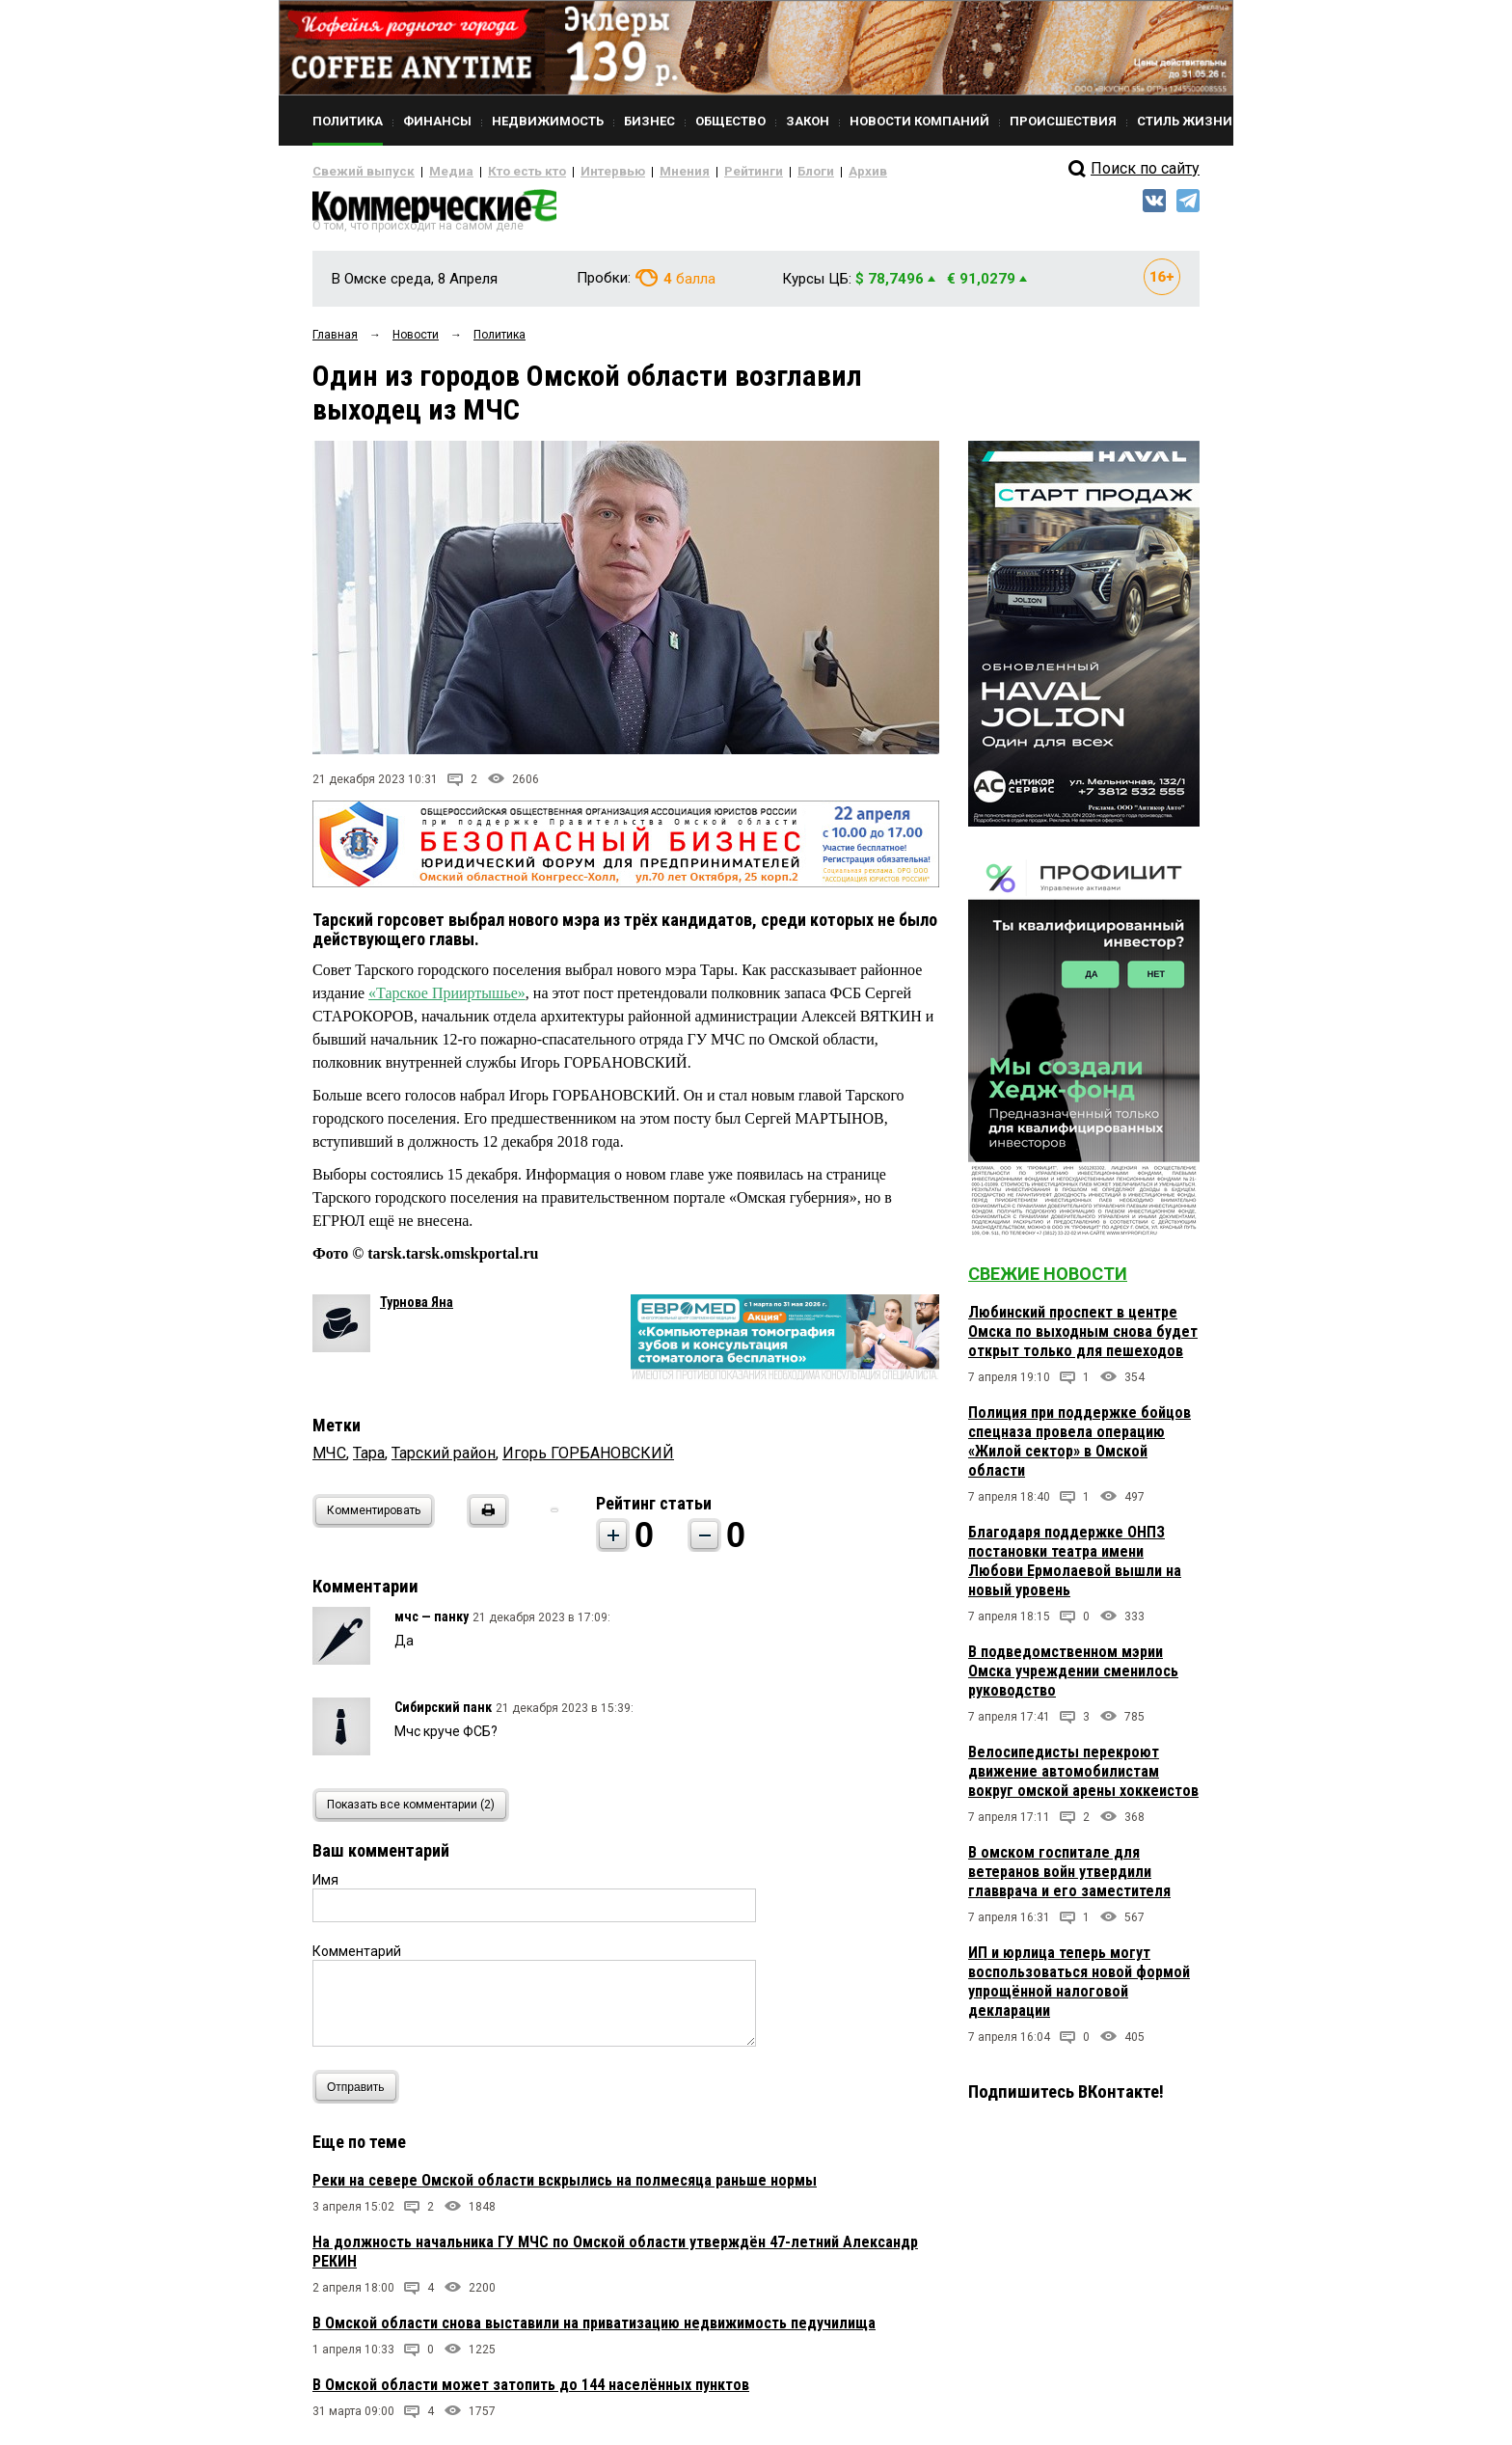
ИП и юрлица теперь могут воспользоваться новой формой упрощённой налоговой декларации (1079, 1989)
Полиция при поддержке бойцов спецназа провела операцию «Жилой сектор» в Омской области (1079, 1449)
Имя (325, 1887)
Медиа (432, 171)
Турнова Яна (416, 1310)
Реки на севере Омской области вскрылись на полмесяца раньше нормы (564, 2188)
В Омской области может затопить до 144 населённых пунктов (530, 2392)
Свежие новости (1047, 1281)
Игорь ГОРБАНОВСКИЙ (588, 1461)
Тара (369, 1461)
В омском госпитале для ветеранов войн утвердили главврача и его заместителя (1069, 1879)
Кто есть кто (499, 171)
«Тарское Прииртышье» (447, 1000)
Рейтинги (697, 171)
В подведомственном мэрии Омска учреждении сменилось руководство (1073, 1678)
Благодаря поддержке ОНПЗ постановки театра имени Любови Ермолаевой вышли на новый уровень (1074, 1569)
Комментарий (356, 1959)
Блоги (753, 171)
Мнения (636, 171)
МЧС (329, 1461)
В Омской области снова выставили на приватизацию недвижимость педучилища (594, 2331)
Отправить (360, 2094)
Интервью (573, 171)
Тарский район (444, 1461)
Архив (799, 171)
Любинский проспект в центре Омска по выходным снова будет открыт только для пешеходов (1083, 1339)
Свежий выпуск (355, 171)
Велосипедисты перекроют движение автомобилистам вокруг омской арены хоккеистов (1083, 1779)
